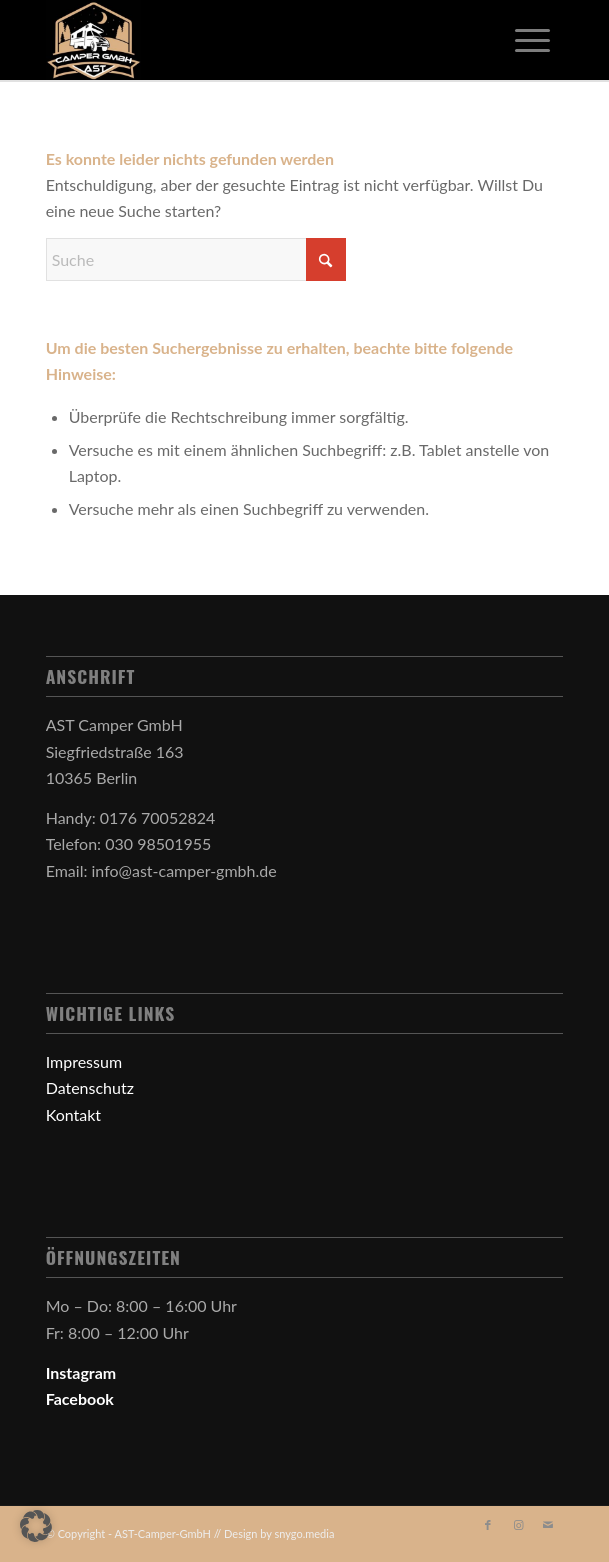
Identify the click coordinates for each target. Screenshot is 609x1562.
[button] (36, 1526)
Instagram (81, 1372)
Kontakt (73, 1114)
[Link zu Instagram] (518, 1525)
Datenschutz (90, 1087)
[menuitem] (532, 40)
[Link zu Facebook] (488, 1525)
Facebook (80, 1398)
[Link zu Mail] (548, 1525)
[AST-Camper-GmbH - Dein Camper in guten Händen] (253, 40)
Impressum (84, 1061)
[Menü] (532, 40)
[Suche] (196, 259)
